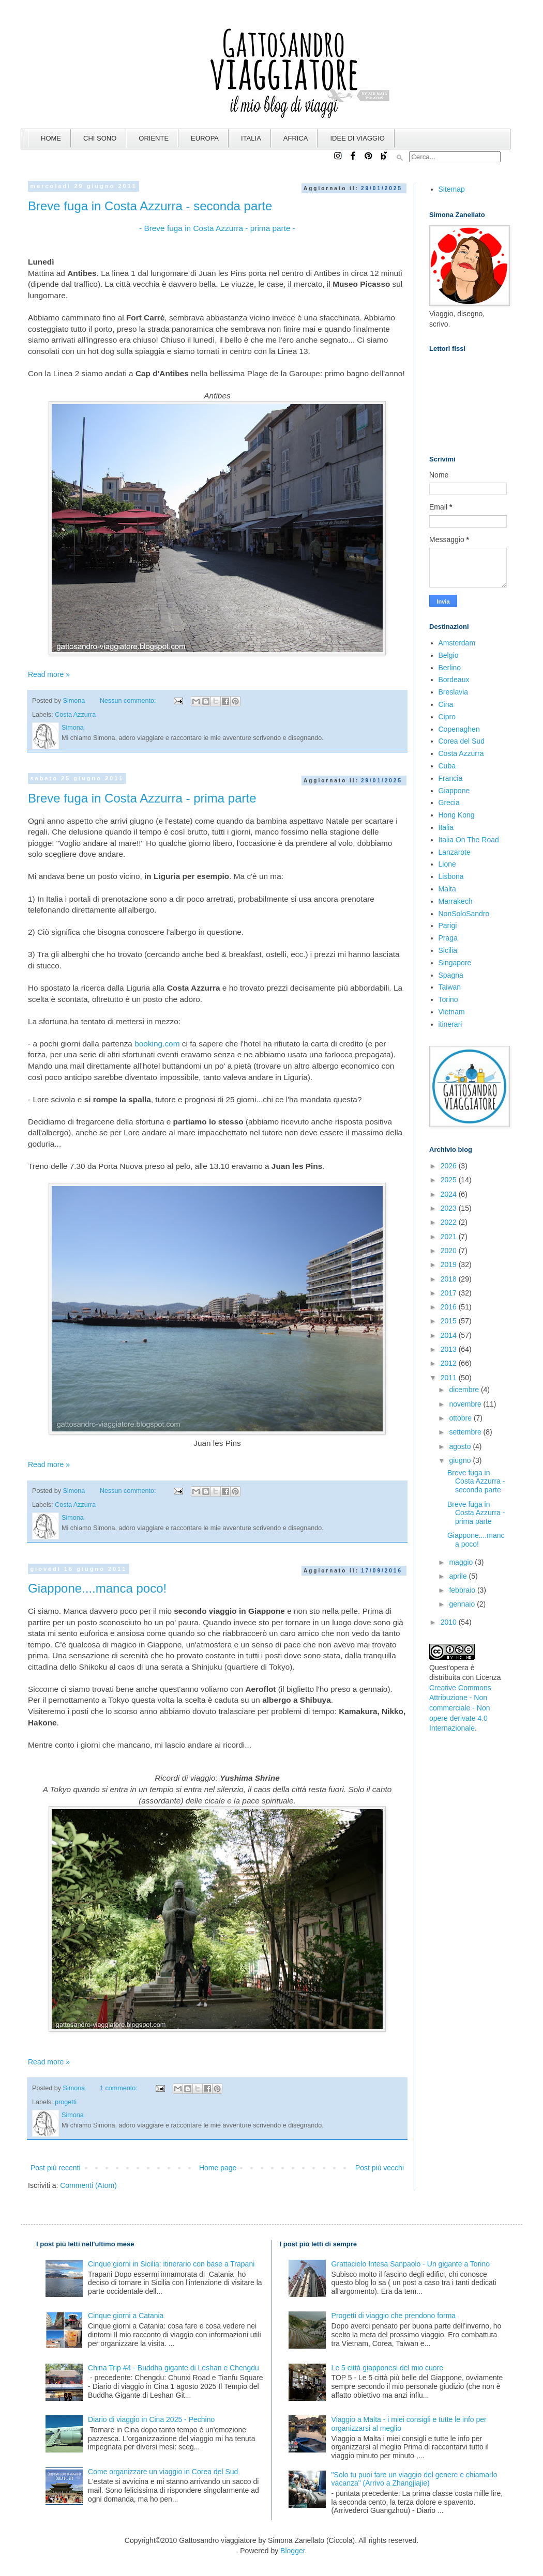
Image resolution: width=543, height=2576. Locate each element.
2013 (450, 1349)
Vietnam (452, 1012)
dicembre (464, 1389)
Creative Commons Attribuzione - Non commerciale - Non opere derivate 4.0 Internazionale (460, 1708)
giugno (461, 1460)
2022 (450, 1222)
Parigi (448, 925)
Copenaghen (459, 729)
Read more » (49, 674)
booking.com (156, 1043)
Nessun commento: (129, 700)
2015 (450, 1321)
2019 (450, 1264)
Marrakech (456, 901)
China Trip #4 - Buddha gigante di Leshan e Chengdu (173, 2368)
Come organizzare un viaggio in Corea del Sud (163, 2471)
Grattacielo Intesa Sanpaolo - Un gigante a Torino (410, 2264)
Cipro (447, 717)
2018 (450, 1279)
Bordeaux (454, 679)
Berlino (450, 668)
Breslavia (454, 692)
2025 (450, 1180)
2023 (450, 1208)
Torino (448, 999)
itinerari (450, 1024)
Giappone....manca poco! (97, 1588)
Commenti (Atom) (88, 2185)
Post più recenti (56, 2168)
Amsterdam (457, 643)
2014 (450, 1335)
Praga (448, 938)
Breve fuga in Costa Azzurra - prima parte (142, 798)
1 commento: (119, 2088)
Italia (446, 827)
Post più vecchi (379, 2168)
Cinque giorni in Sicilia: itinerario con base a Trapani (171, 2264)
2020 (450, 1250)
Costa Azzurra (75, 714)
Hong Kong (457, 815)
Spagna (451, 975)
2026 (450, 1166)
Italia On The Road (469, 840)
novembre (466, 1404)
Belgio (449, 655)
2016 (450, 1307)
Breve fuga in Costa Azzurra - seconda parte (150, 206)
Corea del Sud (462, 741)
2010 (450, 1622)
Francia (451, 778)
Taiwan (450, 987)
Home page (217, 2168)
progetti (66, 2102)
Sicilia (448, 950)
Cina (446, 704)
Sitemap (452, 189)
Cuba (447, 766)
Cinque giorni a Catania (125, 2315)
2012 (450, 1363)
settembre (466, 1432)
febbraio (463, 1590)
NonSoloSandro (464, 913)
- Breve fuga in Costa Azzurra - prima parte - (217, 228)
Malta (447, 889)
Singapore (455, 963)
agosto (461, 1446)
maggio (462, 1562)
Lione (447, 864)
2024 (450, 1194)
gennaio (463, 1604)
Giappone (454, 790)
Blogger (292, 2551)
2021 (450, 1236)
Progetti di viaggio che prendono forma (393, 2315)
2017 (450, 1293)
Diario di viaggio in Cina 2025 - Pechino (151, 2419)
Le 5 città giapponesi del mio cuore (387, 2368)
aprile (459, 1576)
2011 (450, 1378)
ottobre (461, 1418)
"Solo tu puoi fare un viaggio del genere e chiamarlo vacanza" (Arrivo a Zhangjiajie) (414, 2479)
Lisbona (451, 876)
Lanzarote (455, 852)
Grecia (449, 802)
